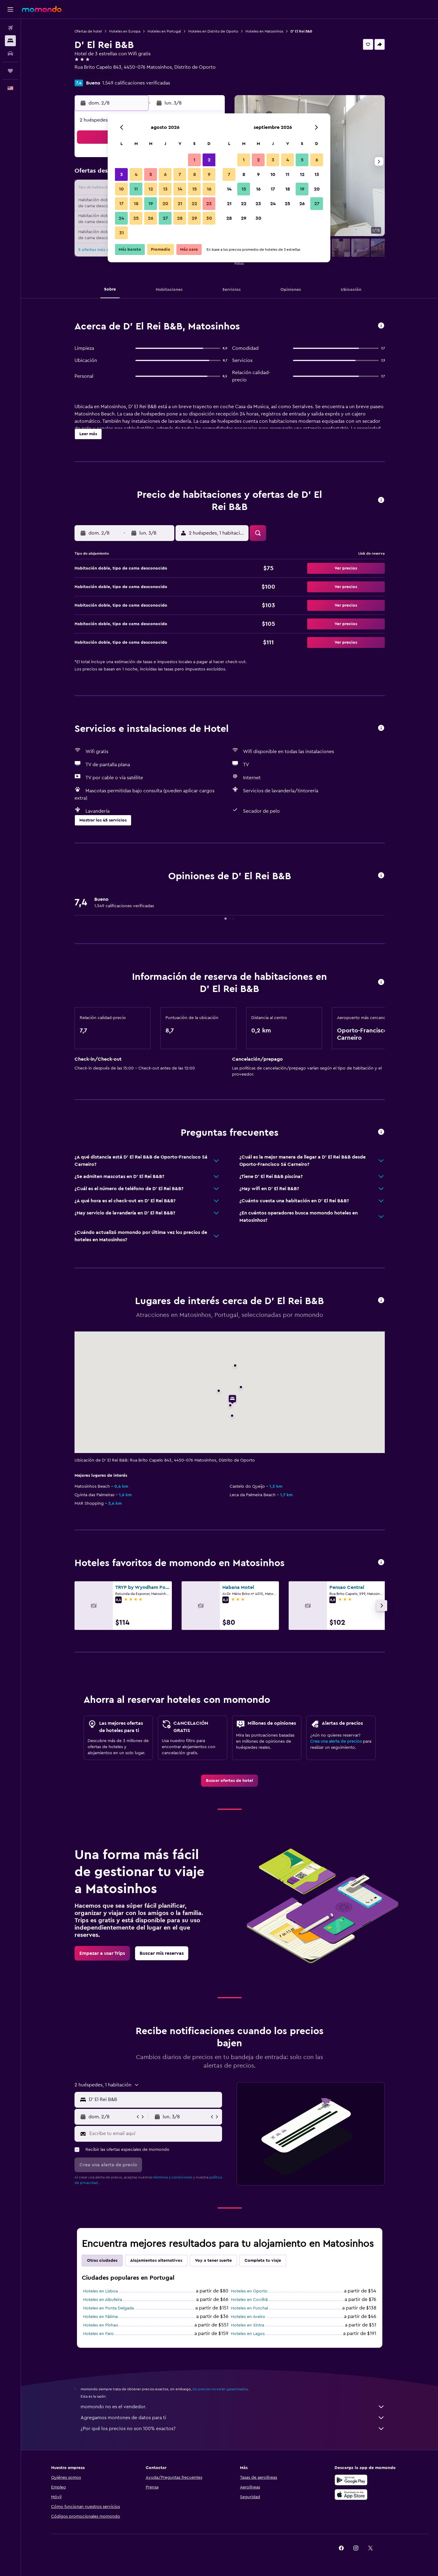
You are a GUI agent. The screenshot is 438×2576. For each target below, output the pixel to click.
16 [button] (209, 189)
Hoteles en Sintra (247, 2325)
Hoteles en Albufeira (102, 2300)
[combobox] (154, 2099)
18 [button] (136, 203)
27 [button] (165, 218)
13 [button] (165, 189)
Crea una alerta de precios (336, 1741)
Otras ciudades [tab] (102, 2260)
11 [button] (136, 189)
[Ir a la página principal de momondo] (41, 9)
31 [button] (121, 232)
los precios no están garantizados (220, 2389)
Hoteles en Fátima (100, 2317)
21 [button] (180, 203)
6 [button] (165, 174)
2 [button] (209, 159)
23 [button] (209, 203)
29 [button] (194, 218)
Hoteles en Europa (124, 31)
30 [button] (209, 218)
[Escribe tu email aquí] (154, 2133)
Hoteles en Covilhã (249, 2300)
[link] (229, 1781)
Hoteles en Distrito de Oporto (213, 31)
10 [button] (121, 189)
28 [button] (179, 218)
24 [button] (121, 218)
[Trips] (10, 71)
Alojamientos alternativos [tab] (156, 2260)
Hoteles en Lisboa (100, 2291)
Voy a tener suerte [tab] (213, 2260)
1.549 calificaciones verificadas (136, 83)
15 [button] (194, 189)
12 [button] (150, 189)
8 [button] (194, 174)
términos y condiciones (172, 2177)
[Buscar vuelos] (10, 28)
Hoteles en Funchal (249, 2308)
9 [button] (209, 174)
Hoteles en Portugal (164, 31)
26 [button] (150, 218)
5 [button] (150, 174)
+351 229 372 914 (93, 74)
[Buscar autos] (10, 53)
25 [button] (136, 218)
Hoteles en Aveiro (248, 2317)
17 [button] (121, 203)
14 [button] (180, 189)
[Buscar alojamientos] (10, 41)
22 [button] (194, 203)
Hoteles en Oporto (249, 2291)
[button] (10, 9)
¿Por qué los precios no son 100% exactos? (233, 2428)
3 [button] (121, 174)
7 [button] (180, 174)
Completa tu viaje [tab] (263, 2260)
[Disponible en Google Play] (351, 2479)
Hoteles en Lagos (248, 2334)
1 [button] (194, 159)
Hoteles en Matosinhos (264, 31)
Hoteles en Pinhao (100, 2325)
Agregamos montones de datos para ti (233, 2417)
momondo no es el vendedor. (233, 2406)
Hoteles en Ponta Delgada (108, 2308)
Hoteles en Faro (98, 2334)
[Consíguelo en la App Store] (351, 2494)
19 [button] (150, 203)
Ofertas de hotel (88, 31)
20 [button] (165, 203)
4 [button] (136, 174)
